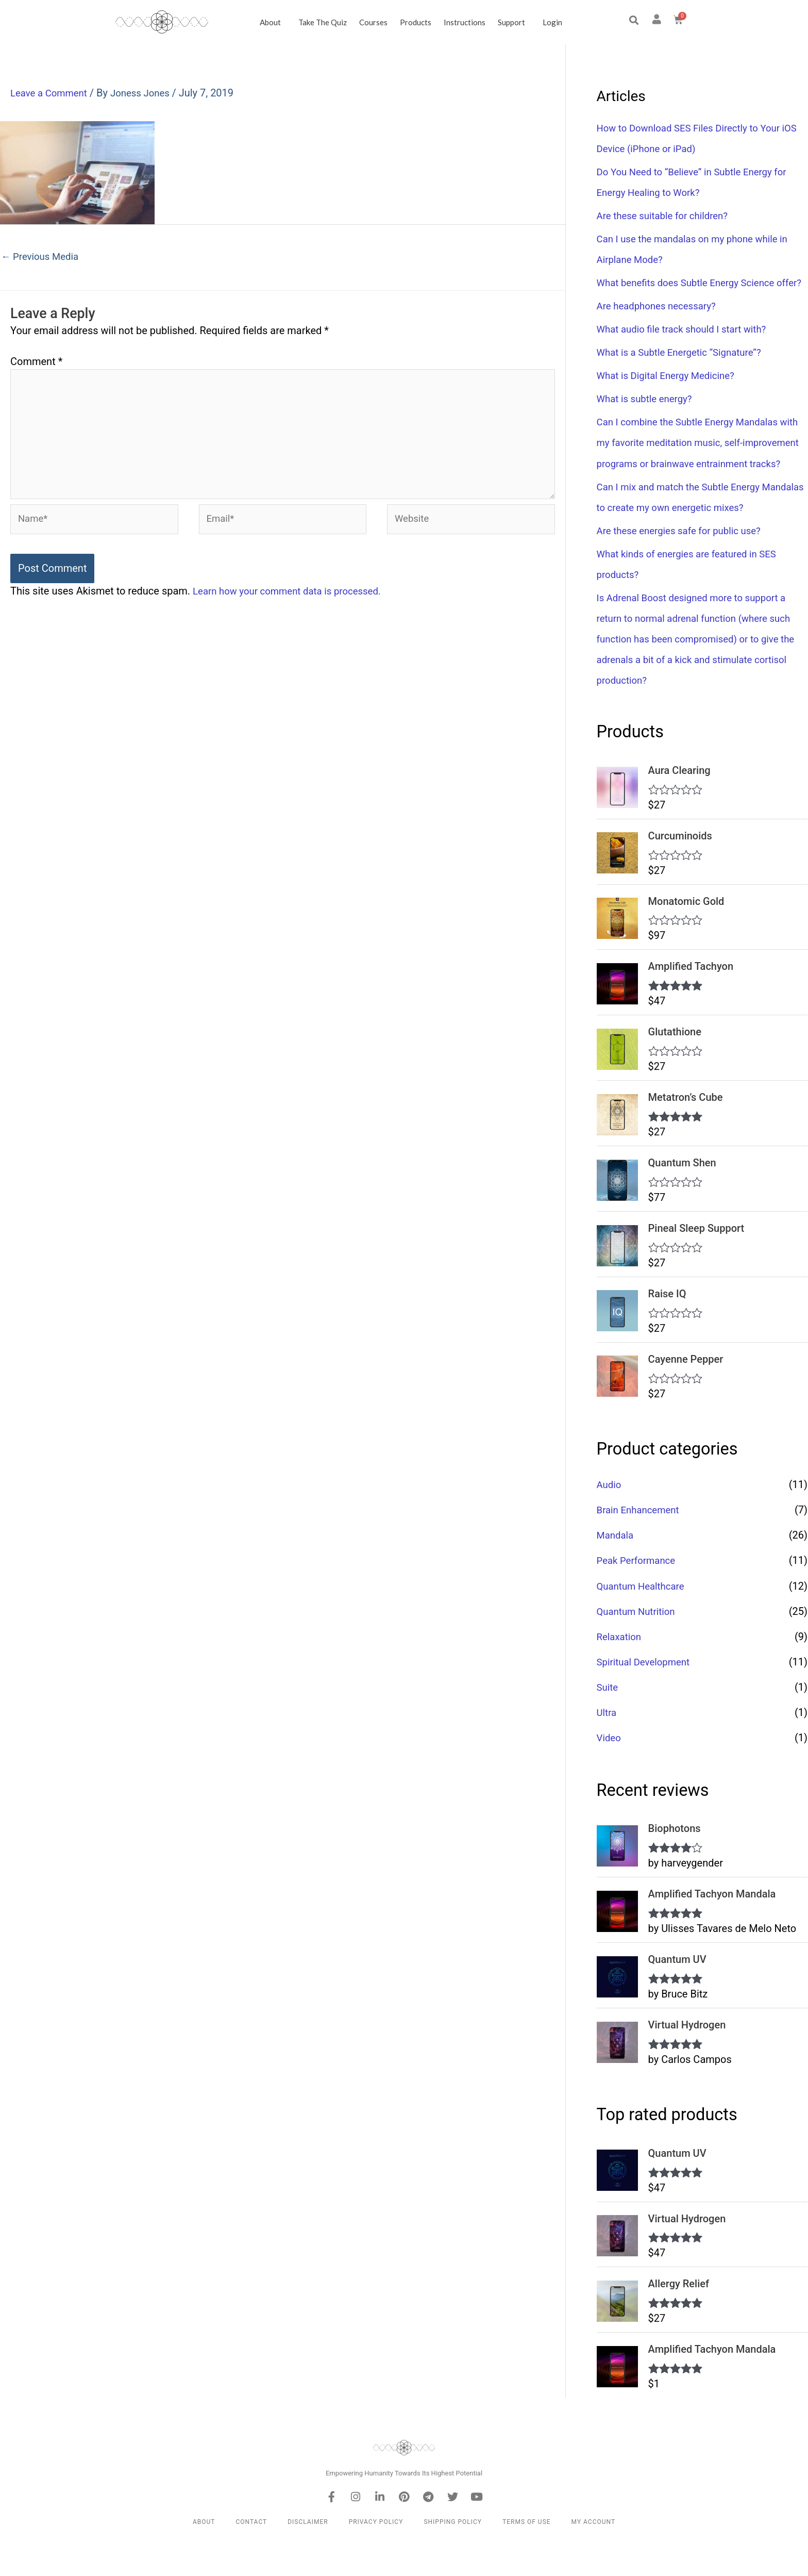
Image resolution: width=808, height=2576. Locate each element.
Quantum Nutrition (639, 1650)
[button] (633, 20)
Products (415, 22)
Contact (251, 2559)
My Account (593, 2559)
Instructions (464, 22)
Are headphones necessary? (661, 326)
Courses (373, 22)
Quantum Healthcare (644, 1625)
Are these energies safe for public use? (685, 571)
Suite (608, 1726)
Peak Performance (639, 1599)
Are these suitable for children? (667, 215)
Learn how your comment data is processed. (294, 605)
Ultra (607, 1751)
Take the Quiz (322, 22)
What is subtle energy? (648, 419)
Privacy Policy (376, 2559)
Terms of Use (526, 2559)
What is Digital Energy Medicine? (671, 396)
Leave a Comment (51, 93)
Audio (610, 1523)
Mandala (616, 1574)
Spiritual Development (647, 1700)
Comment (36, 363)
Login (552, 22)
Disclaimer (308, 2559)
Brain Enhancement (641, 1549)
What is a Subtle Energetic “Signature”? (686, 373)
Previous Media (43, 257)
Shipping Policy (453, 2559)
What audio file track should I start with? (688, 349)
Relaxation (621, 1675)
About (273, 22)
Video (610, 1776)
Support (514, 22)
